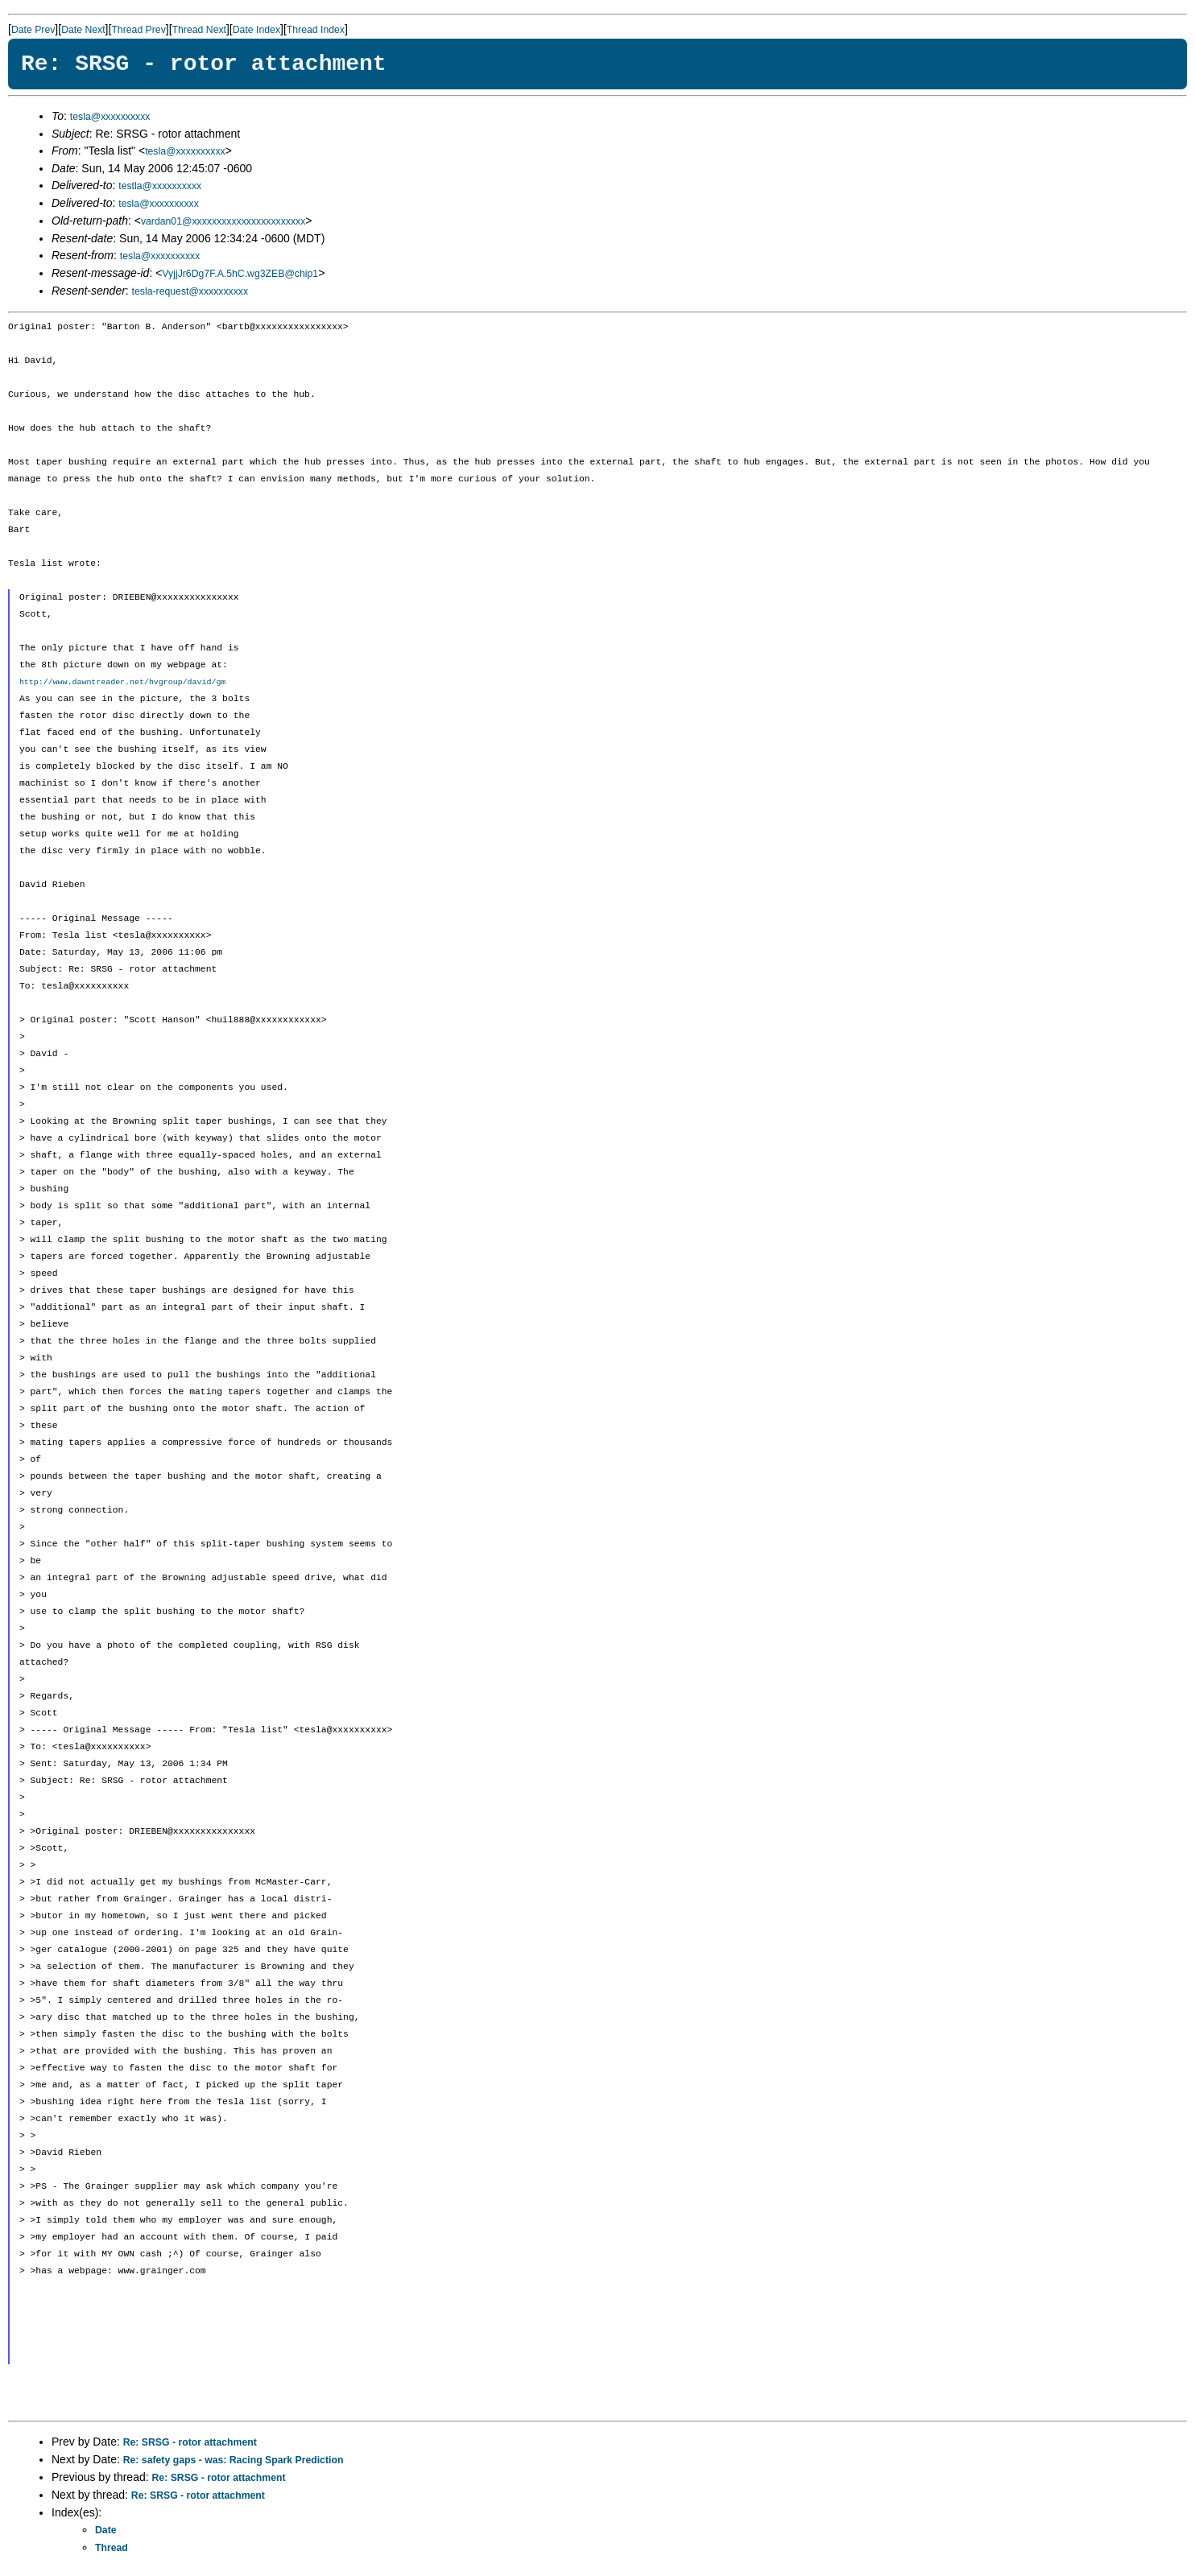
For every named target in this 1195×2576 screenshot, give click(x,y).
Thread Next (199, 29)
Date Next (83, 29)
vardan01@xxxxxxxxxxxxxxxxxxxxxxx (223, 221)
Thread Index (316, 29)
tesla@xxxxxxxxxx (110, 116)
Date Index (256, 29)
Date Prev (33, 29)
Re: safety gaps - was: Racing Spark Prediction (233, 2460)
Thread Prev (138, 29)
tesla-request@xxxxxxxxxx (190, 291)
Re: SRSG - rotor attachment (190, 2442)
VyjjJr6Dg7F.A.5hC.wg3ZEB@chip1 (240, 273)
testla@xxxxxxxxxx (159, 186)
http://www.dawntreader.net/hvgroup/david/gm (122, 681)
